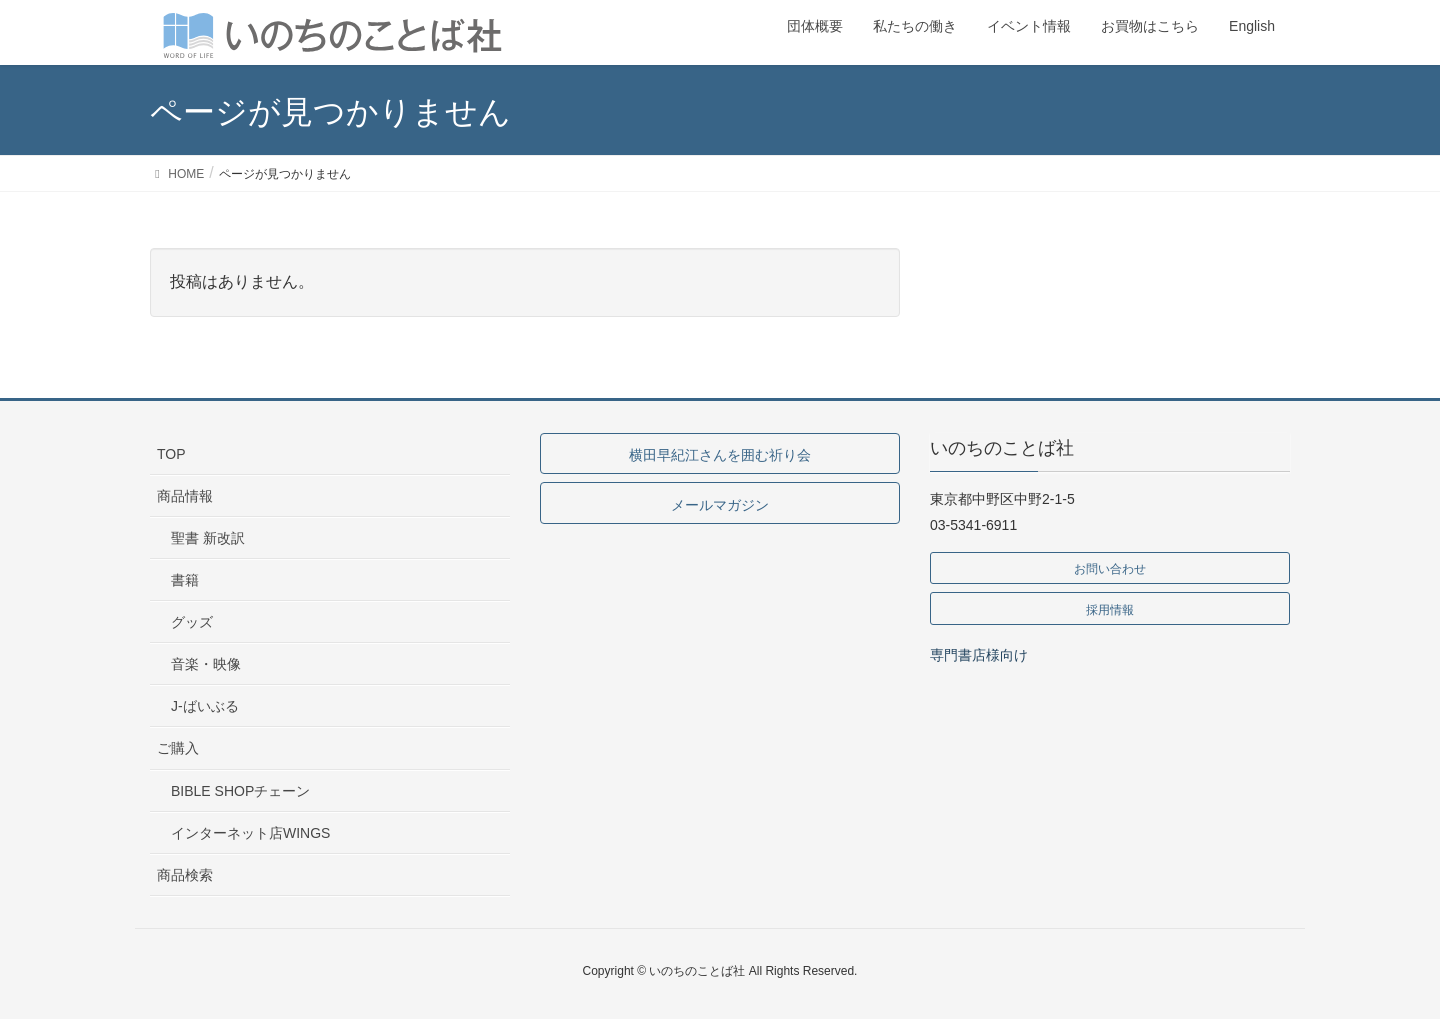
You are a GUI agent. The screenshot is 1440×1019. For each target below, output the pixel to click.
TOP (171, 454)
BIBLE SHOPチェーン (240, 791)
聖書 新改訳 (208, 538)
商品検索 (185, 875)
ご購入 (178, 748)
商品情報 (185, 496)
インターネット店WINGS (250, 833)
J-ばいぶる (205, 706)
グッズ (192, 622)
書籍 (185, 580)
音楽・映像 (206, 664)
